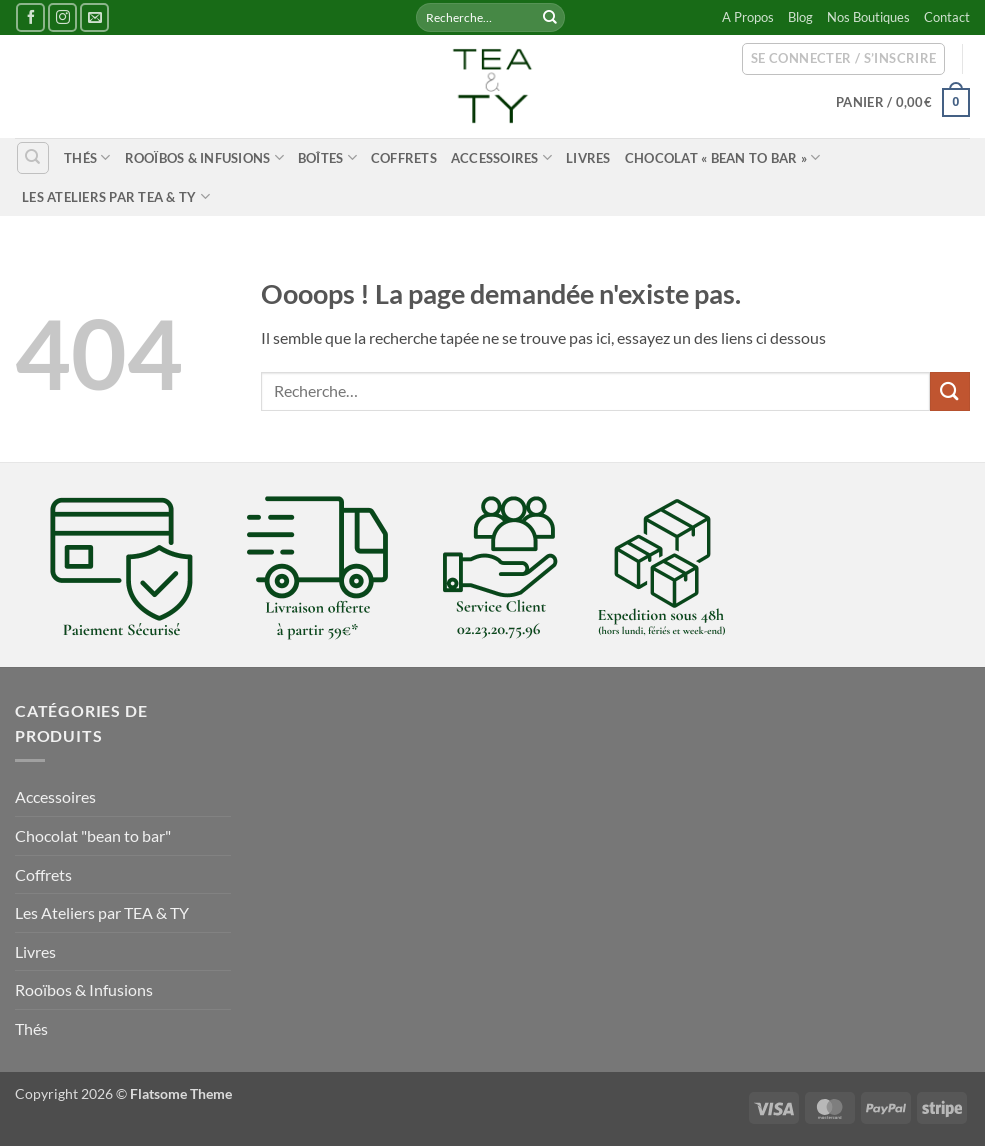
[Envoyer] (550, 18)
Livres (588, 158)
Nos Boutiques (868, 17)
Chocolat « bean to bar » (723, 157)
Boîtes (327, 157)
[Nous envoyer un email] (94, 17)
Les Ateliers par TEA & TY (116, 196)
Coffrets (404, 158)
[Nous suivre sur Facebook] (30, 17)
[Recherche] (33, 158)
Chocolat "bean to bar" (93, 835)
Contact (947, 17)
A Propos (748, 17)
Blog (800, 17)
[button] (844, 59)
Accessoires (501, 157)
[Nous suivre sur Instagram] (62, 17)
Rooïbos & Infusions (204, 157)
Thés (87, 157)
